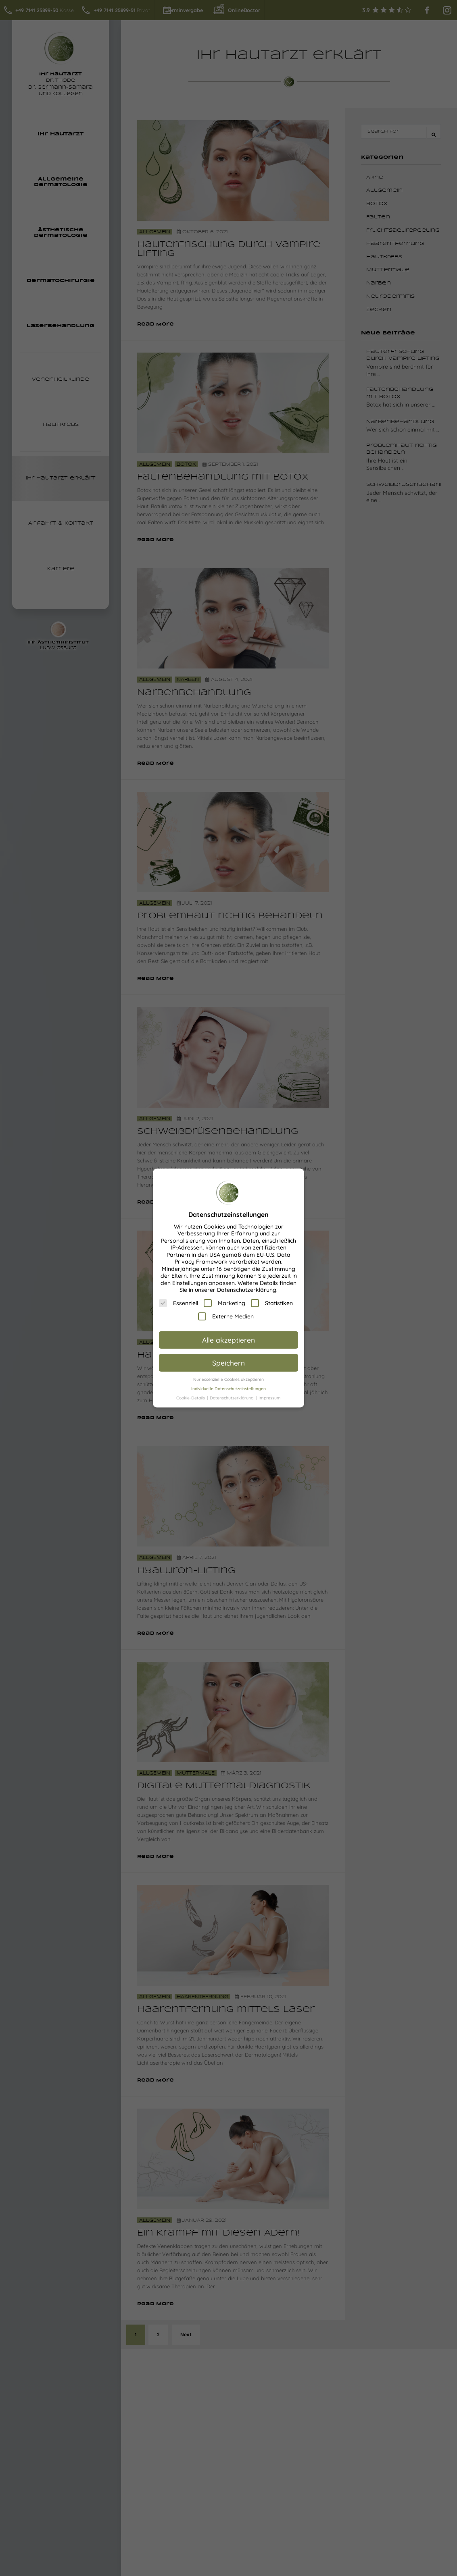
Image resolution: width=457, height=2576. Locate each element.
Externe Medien (226, 1316)
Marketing (224, 1303)
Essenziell (178, 1303)
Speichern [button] (228, 1362)
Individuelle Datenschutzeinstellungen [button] (228, 1388)
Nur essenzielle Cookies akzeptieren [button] (228, 1379)
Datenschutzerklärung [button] (232, 1398)
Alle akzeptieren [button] (228, 1339)
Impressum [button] (270, 1398)
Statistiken (272, 1303)
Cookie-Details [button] (191, 1398)
